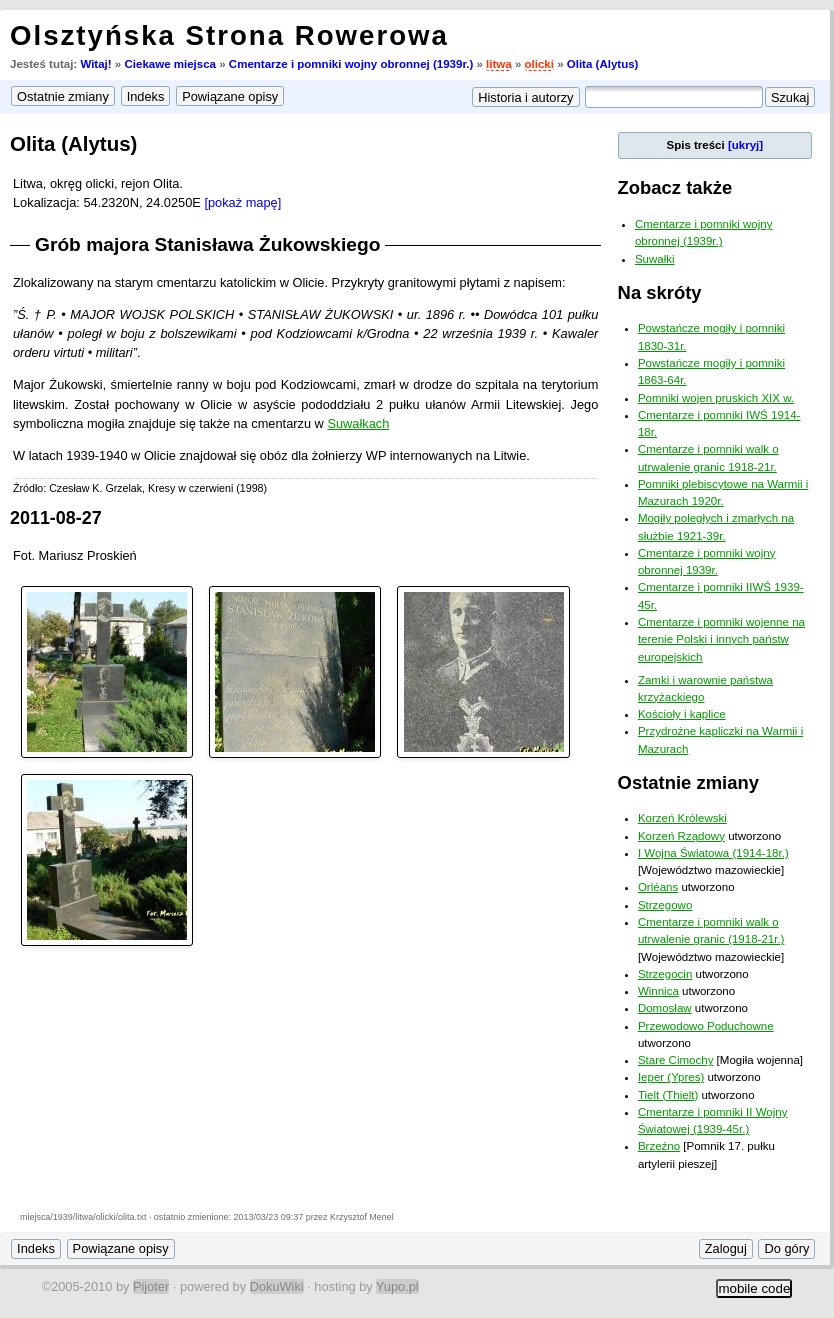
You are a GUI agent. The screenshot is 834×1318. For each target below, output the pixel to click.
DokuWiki (277, 1286)
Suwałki (655, 259)
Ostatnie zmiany (688, 782)
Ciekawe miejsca (170, 64)
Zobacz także (675, 187)
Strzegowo (665, 905)
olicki (539, 64)
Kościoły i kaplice (682, 714)
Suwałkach (358, 423)
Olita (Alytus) (603, 64)
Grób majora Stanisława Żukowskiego (207, 244)
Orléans (658, 887)
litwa (499, 64)
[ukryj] (745, 145)
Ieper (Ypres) (671, 1077)
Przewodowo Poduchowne (706, 1026)
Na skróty (660, 292)
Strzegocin (665, 974)
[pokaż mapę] (242, 202)
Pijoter (151, 1286)
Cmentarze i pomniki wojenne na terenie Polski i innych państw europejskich (721, 639)
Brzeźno (659, 1146)
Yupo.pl (397, 1286)
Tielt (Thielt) (668, 1095)
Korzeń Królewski (682, 818)
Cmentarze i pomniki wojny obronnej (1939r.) (351, 64)
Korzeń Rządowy (681, 836)
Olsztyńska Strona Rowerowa (229, 35)
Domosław (665, 1008)
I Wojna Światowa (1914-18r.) (713, 853)
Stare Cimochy (676, 1060)
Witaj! (95, 64)
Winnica (658, 991)
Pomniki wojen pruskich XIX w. (716, 398)
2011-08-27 (56, 518)
